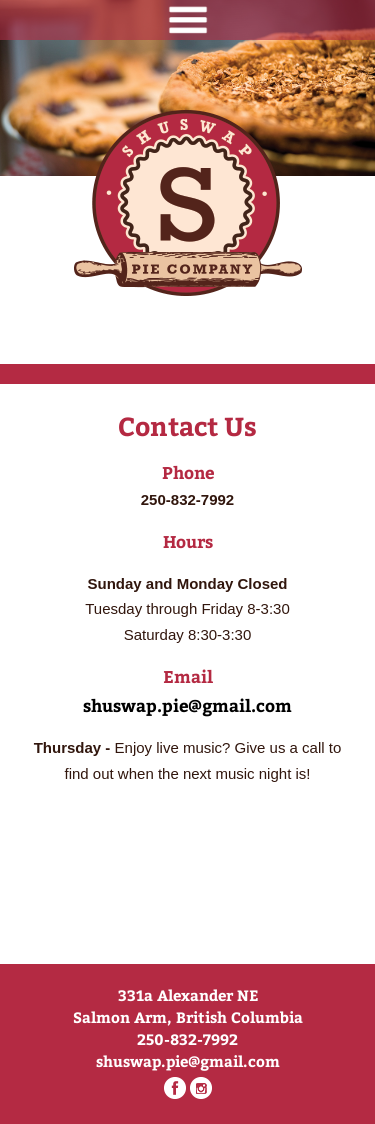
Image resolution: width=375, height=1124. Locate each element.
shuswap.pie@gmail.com (187, 705)
